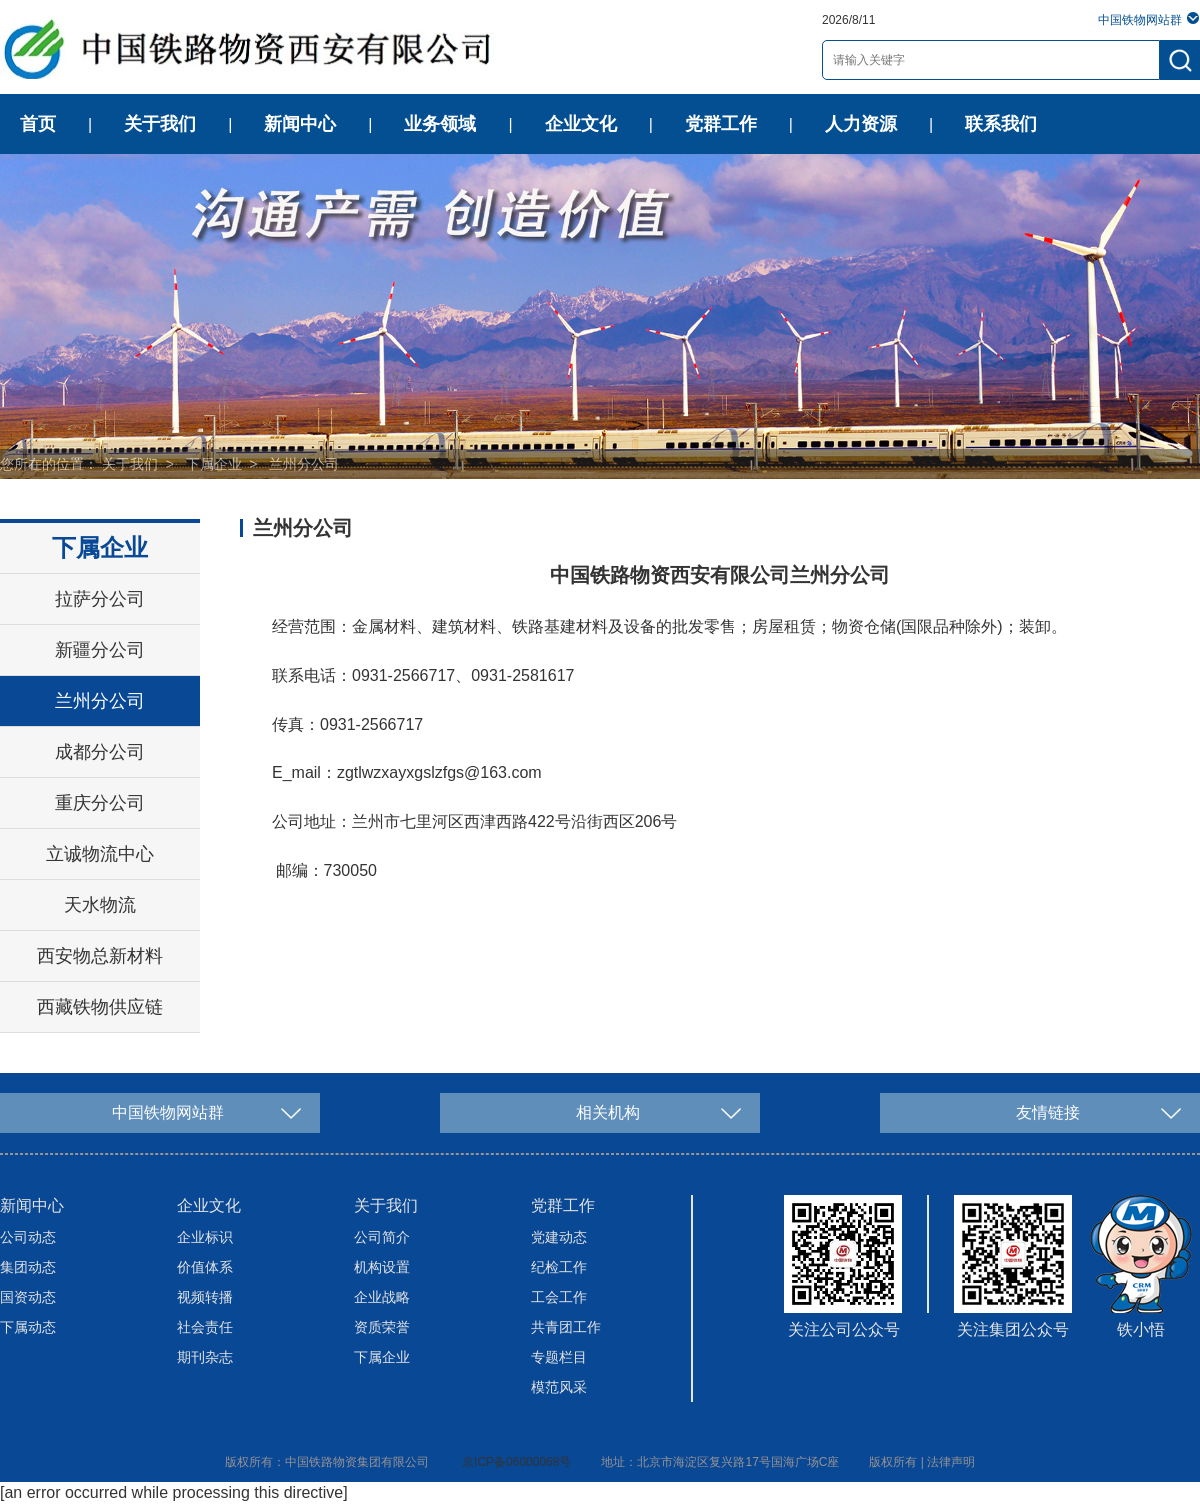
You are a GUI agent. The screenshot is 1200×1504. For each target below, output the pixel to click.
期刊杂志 (205, 1357)
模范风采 (559, 1387)
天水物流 (100, 905)
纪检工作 (559, 1267)
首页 (38, 124)
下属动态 (28, 1327)
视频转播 (205, 1297)
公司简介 (382, 1237)
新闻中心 (300, 124)
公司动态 (28, 1237)
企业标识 (205, 1237)
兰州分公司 (304, 464)
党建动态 (559, 1237)
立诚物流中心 (100, 854)
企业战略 (382, 1297)
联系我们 (1001, 124)
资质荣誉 (382, 1327)
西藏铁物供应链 (100, 1007)
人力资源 (861, 124)
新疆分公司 (100, 650)
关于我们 (160, 124)
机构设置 (382, 1267)
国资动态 (28, 1297)
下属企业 (214, 464)
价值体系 (205, 1267)
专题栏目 (559, 1357)
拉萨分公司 (100, 599)
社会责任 (205, 1327)
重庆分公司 (100, 803)
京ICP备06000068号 (516, 1462)
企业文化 (581, 124)
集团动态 (28, 1267)
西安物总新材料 (100, 956)
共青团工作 (566, 1327)
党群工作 (721, 124)
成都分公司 (100, 752)
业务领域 (440, 124)
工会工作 (559, 1297)
